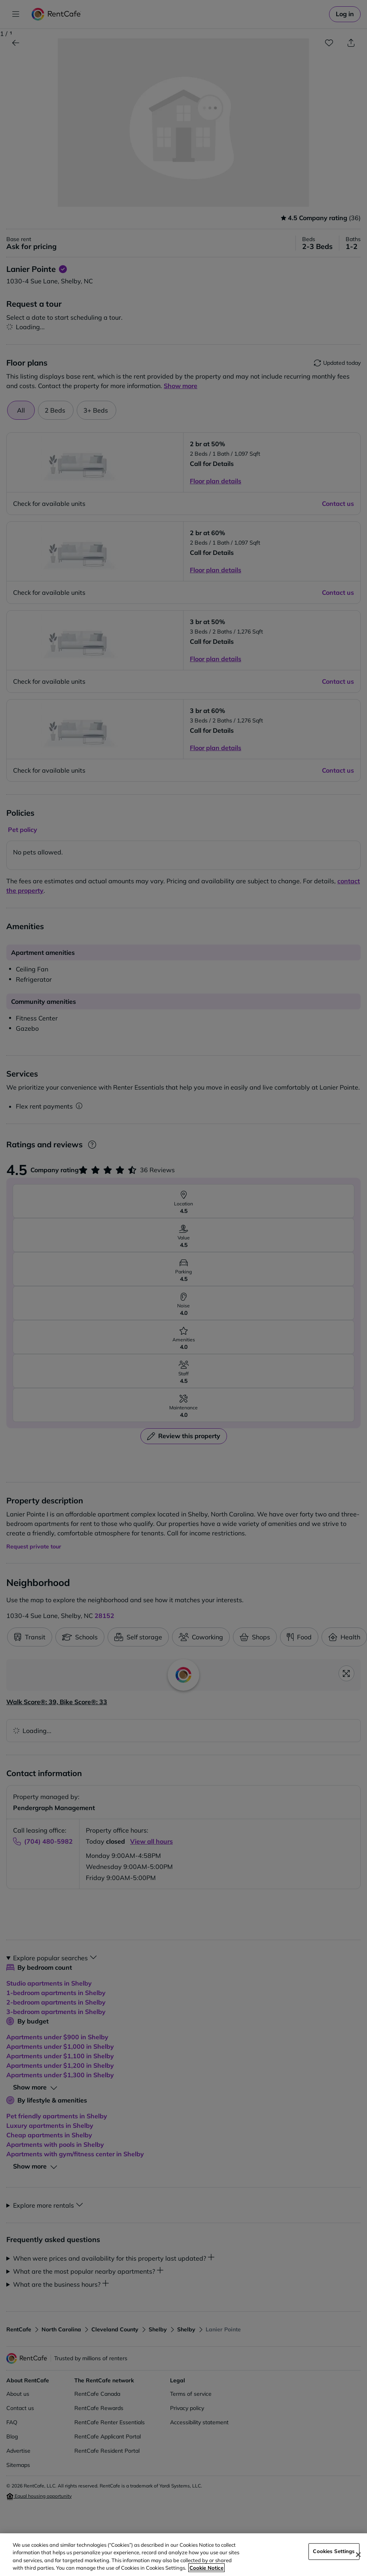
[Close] (358, 2554)
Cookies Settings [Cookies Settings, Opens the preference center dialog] (334, 2551)
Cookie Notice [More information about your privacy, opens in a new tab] (206, 2568)
